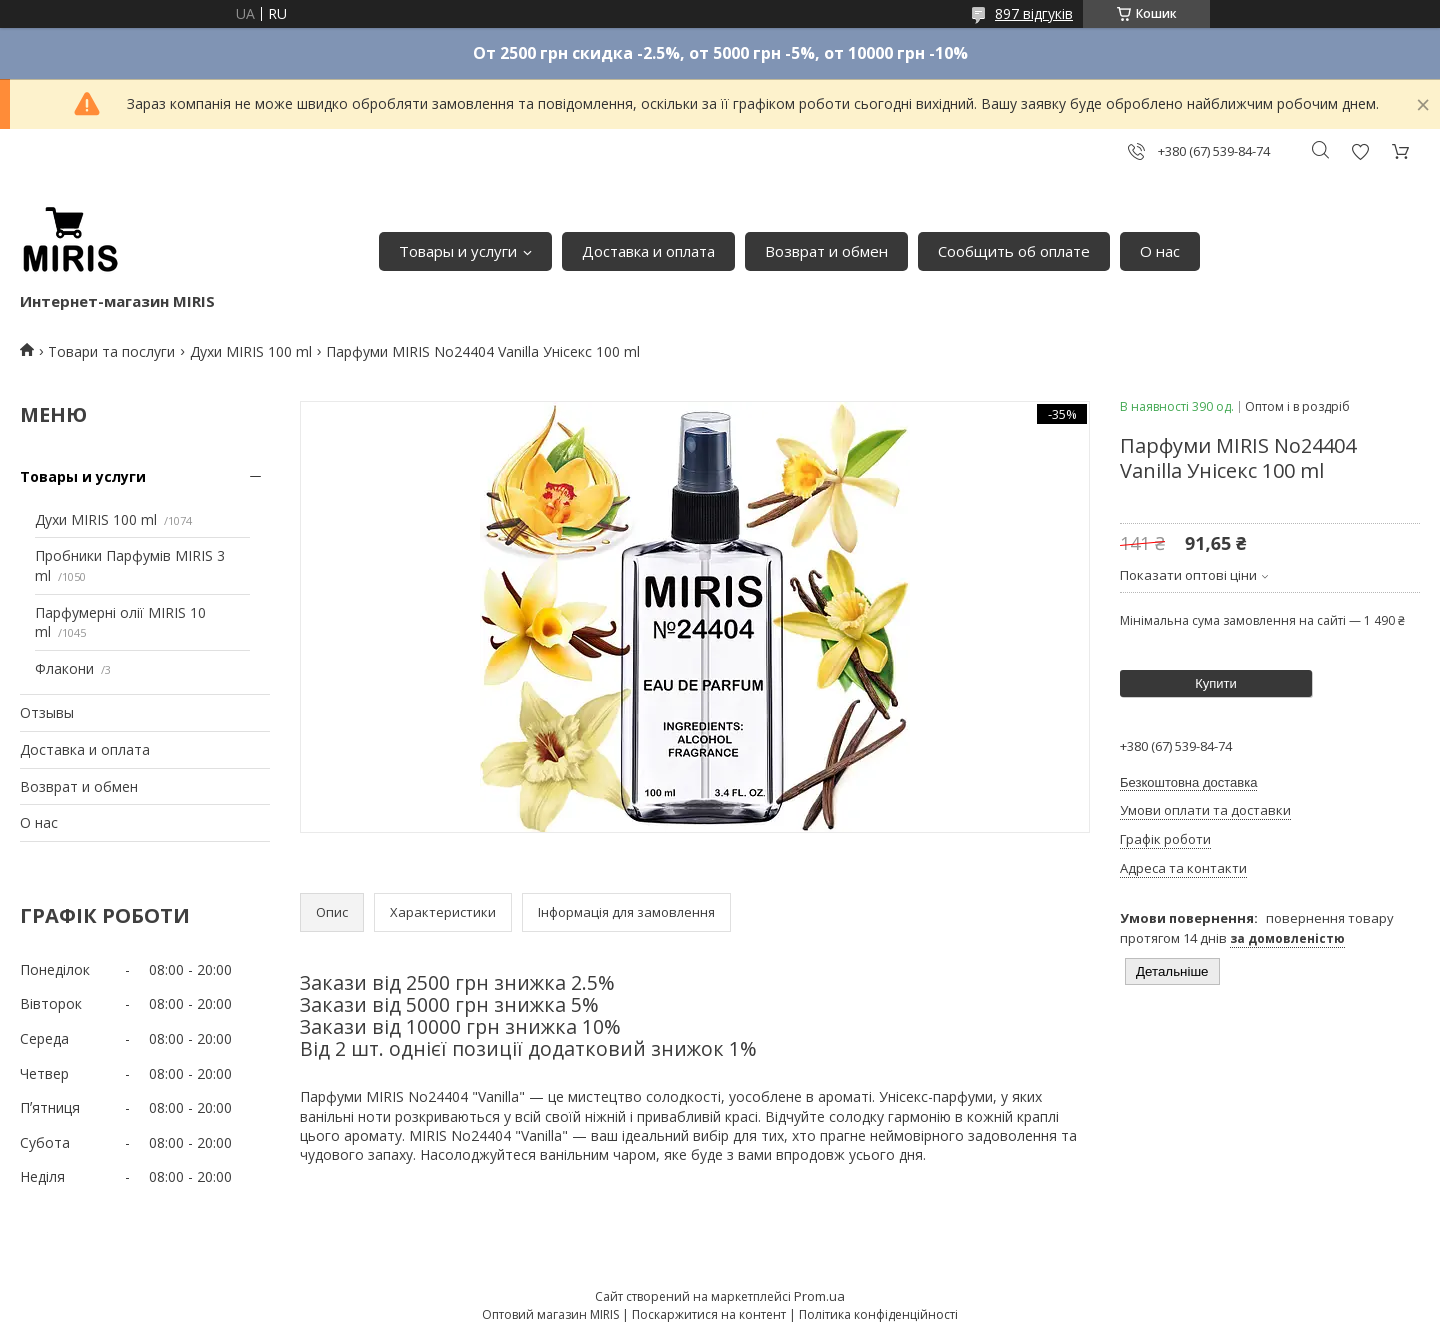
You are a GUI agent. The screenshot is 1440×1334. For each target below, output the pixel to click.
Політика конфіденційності (878, 1314)
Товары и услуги (458, 251)
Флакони (64, 668)
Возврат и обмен (826, 251)
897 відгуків (1034, 13)
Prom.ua (819, 1296)
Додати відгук (1360, 151)
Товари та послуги (111, 351)
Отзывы (47, 712)
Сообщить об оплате (1014, 251)
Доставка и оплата (648, 251)
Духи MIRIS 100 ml (251, 351)
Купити (1216, 683)
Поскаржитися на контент (709, 1314)
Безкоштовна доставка (1188, 782)
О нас (1160, 251)
